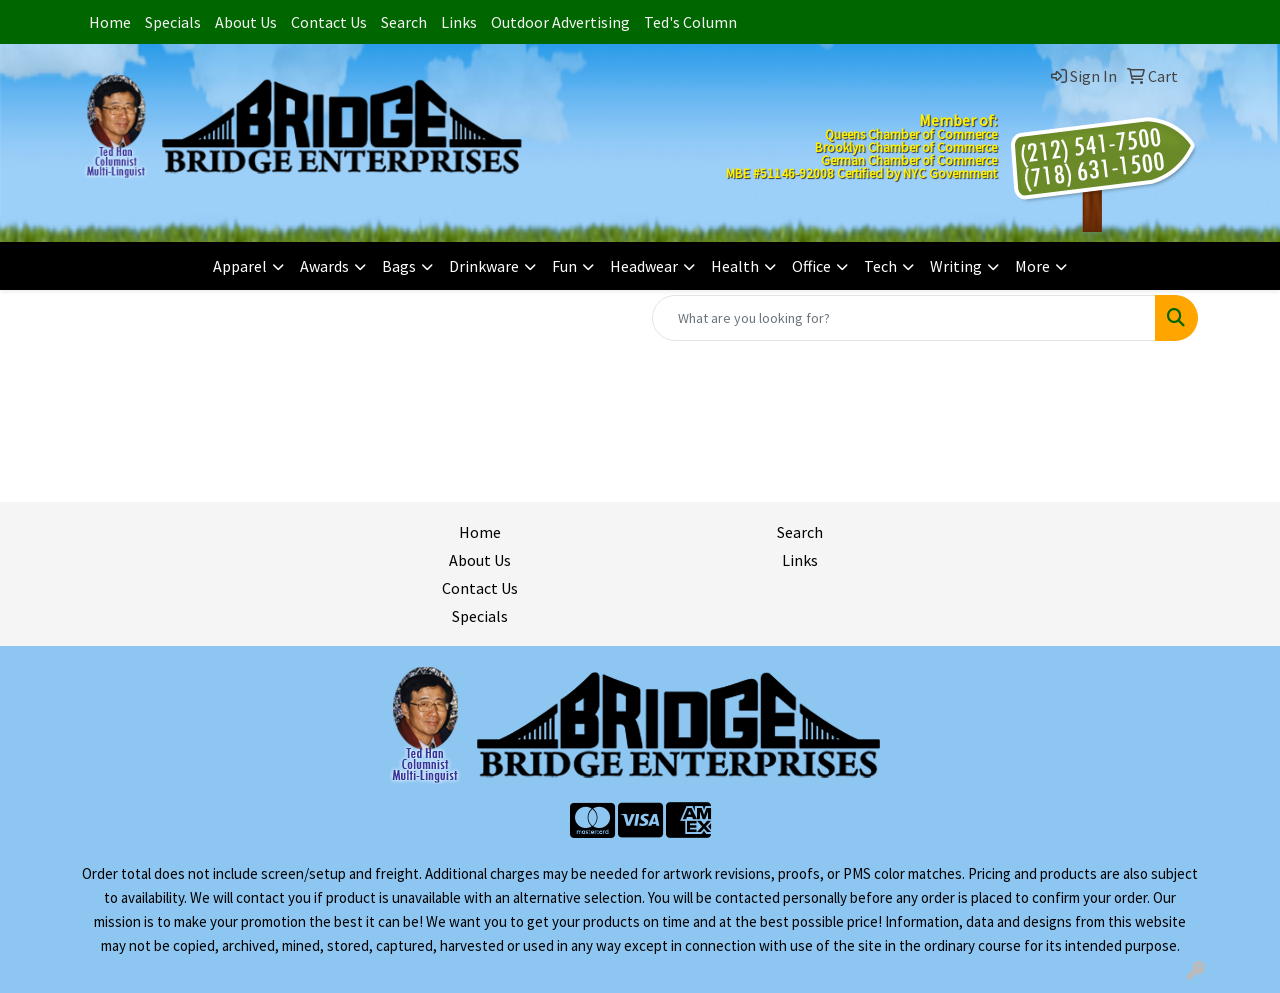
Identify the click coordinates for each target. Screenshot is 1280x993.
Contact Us (329, 22)
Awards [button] (324, 266)
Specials (173, 22)
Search (404, 22)
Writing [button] (956, 266)
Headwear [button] (644, 266)
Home (110, 22)
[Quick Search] (904, 318)
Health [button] (735, 266)
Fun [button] (564, 266)
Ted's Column (690, 22)
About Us (246, 22)
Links (459, 22)
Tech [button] (880, 266)
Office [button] (811, 266)
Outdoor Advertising (560, 22)
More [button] (1032, 266)
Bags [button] (399, 266)
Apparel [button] (240, 266)
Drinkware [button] (484, 266)
